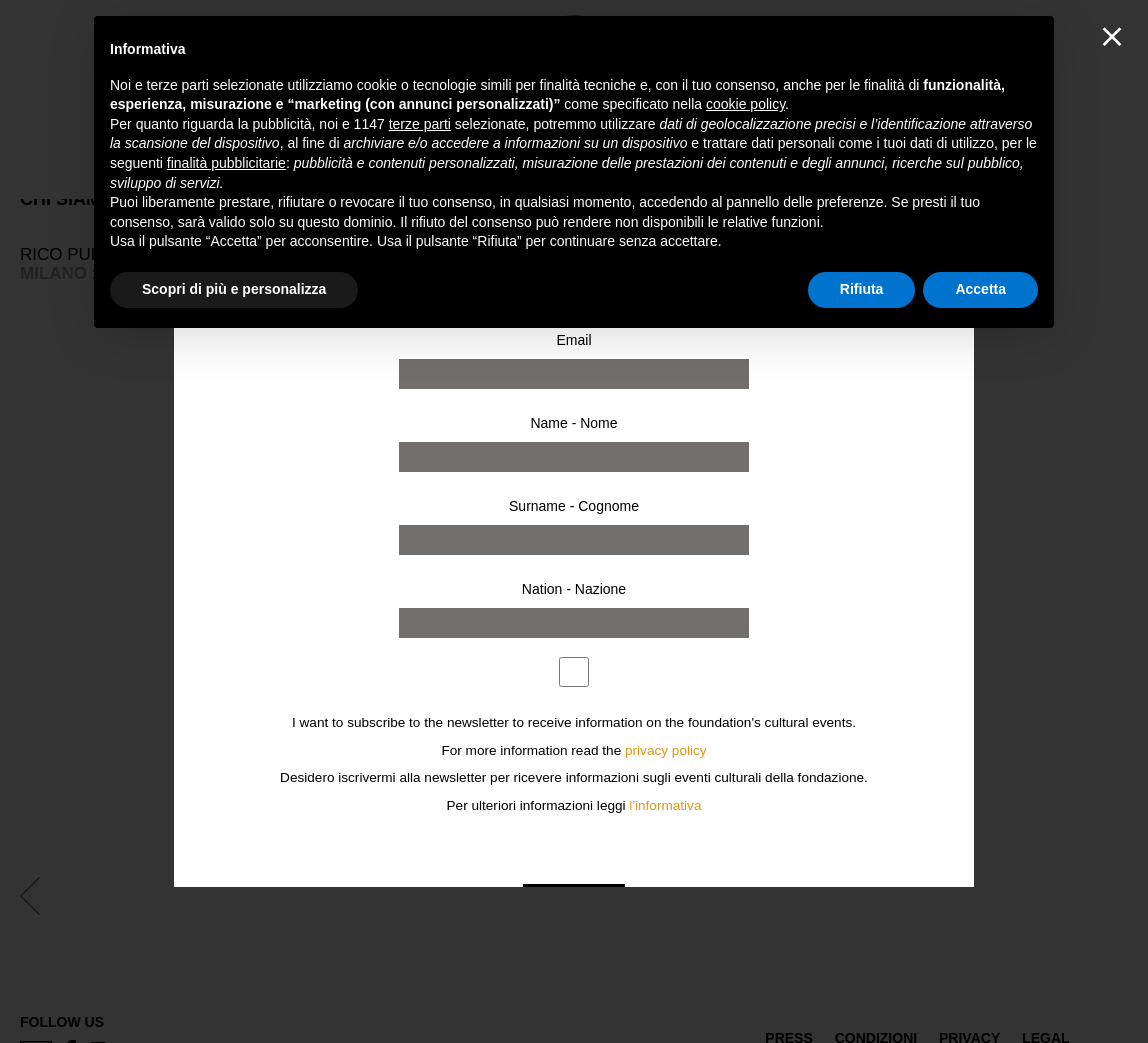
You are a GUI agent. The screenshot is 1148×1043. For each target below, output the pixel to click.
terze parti (420, 124)
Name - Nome (573, 423)
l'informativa (665, 805)
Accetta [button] (980, 289)
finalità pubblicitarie (226, 163)
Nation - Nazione (574, 589)
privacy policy (666, 750)
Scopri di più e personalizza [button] (234, 289)
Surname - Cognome (574, 506)
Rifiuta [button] (862, 289)
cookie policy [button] (745, 104)
